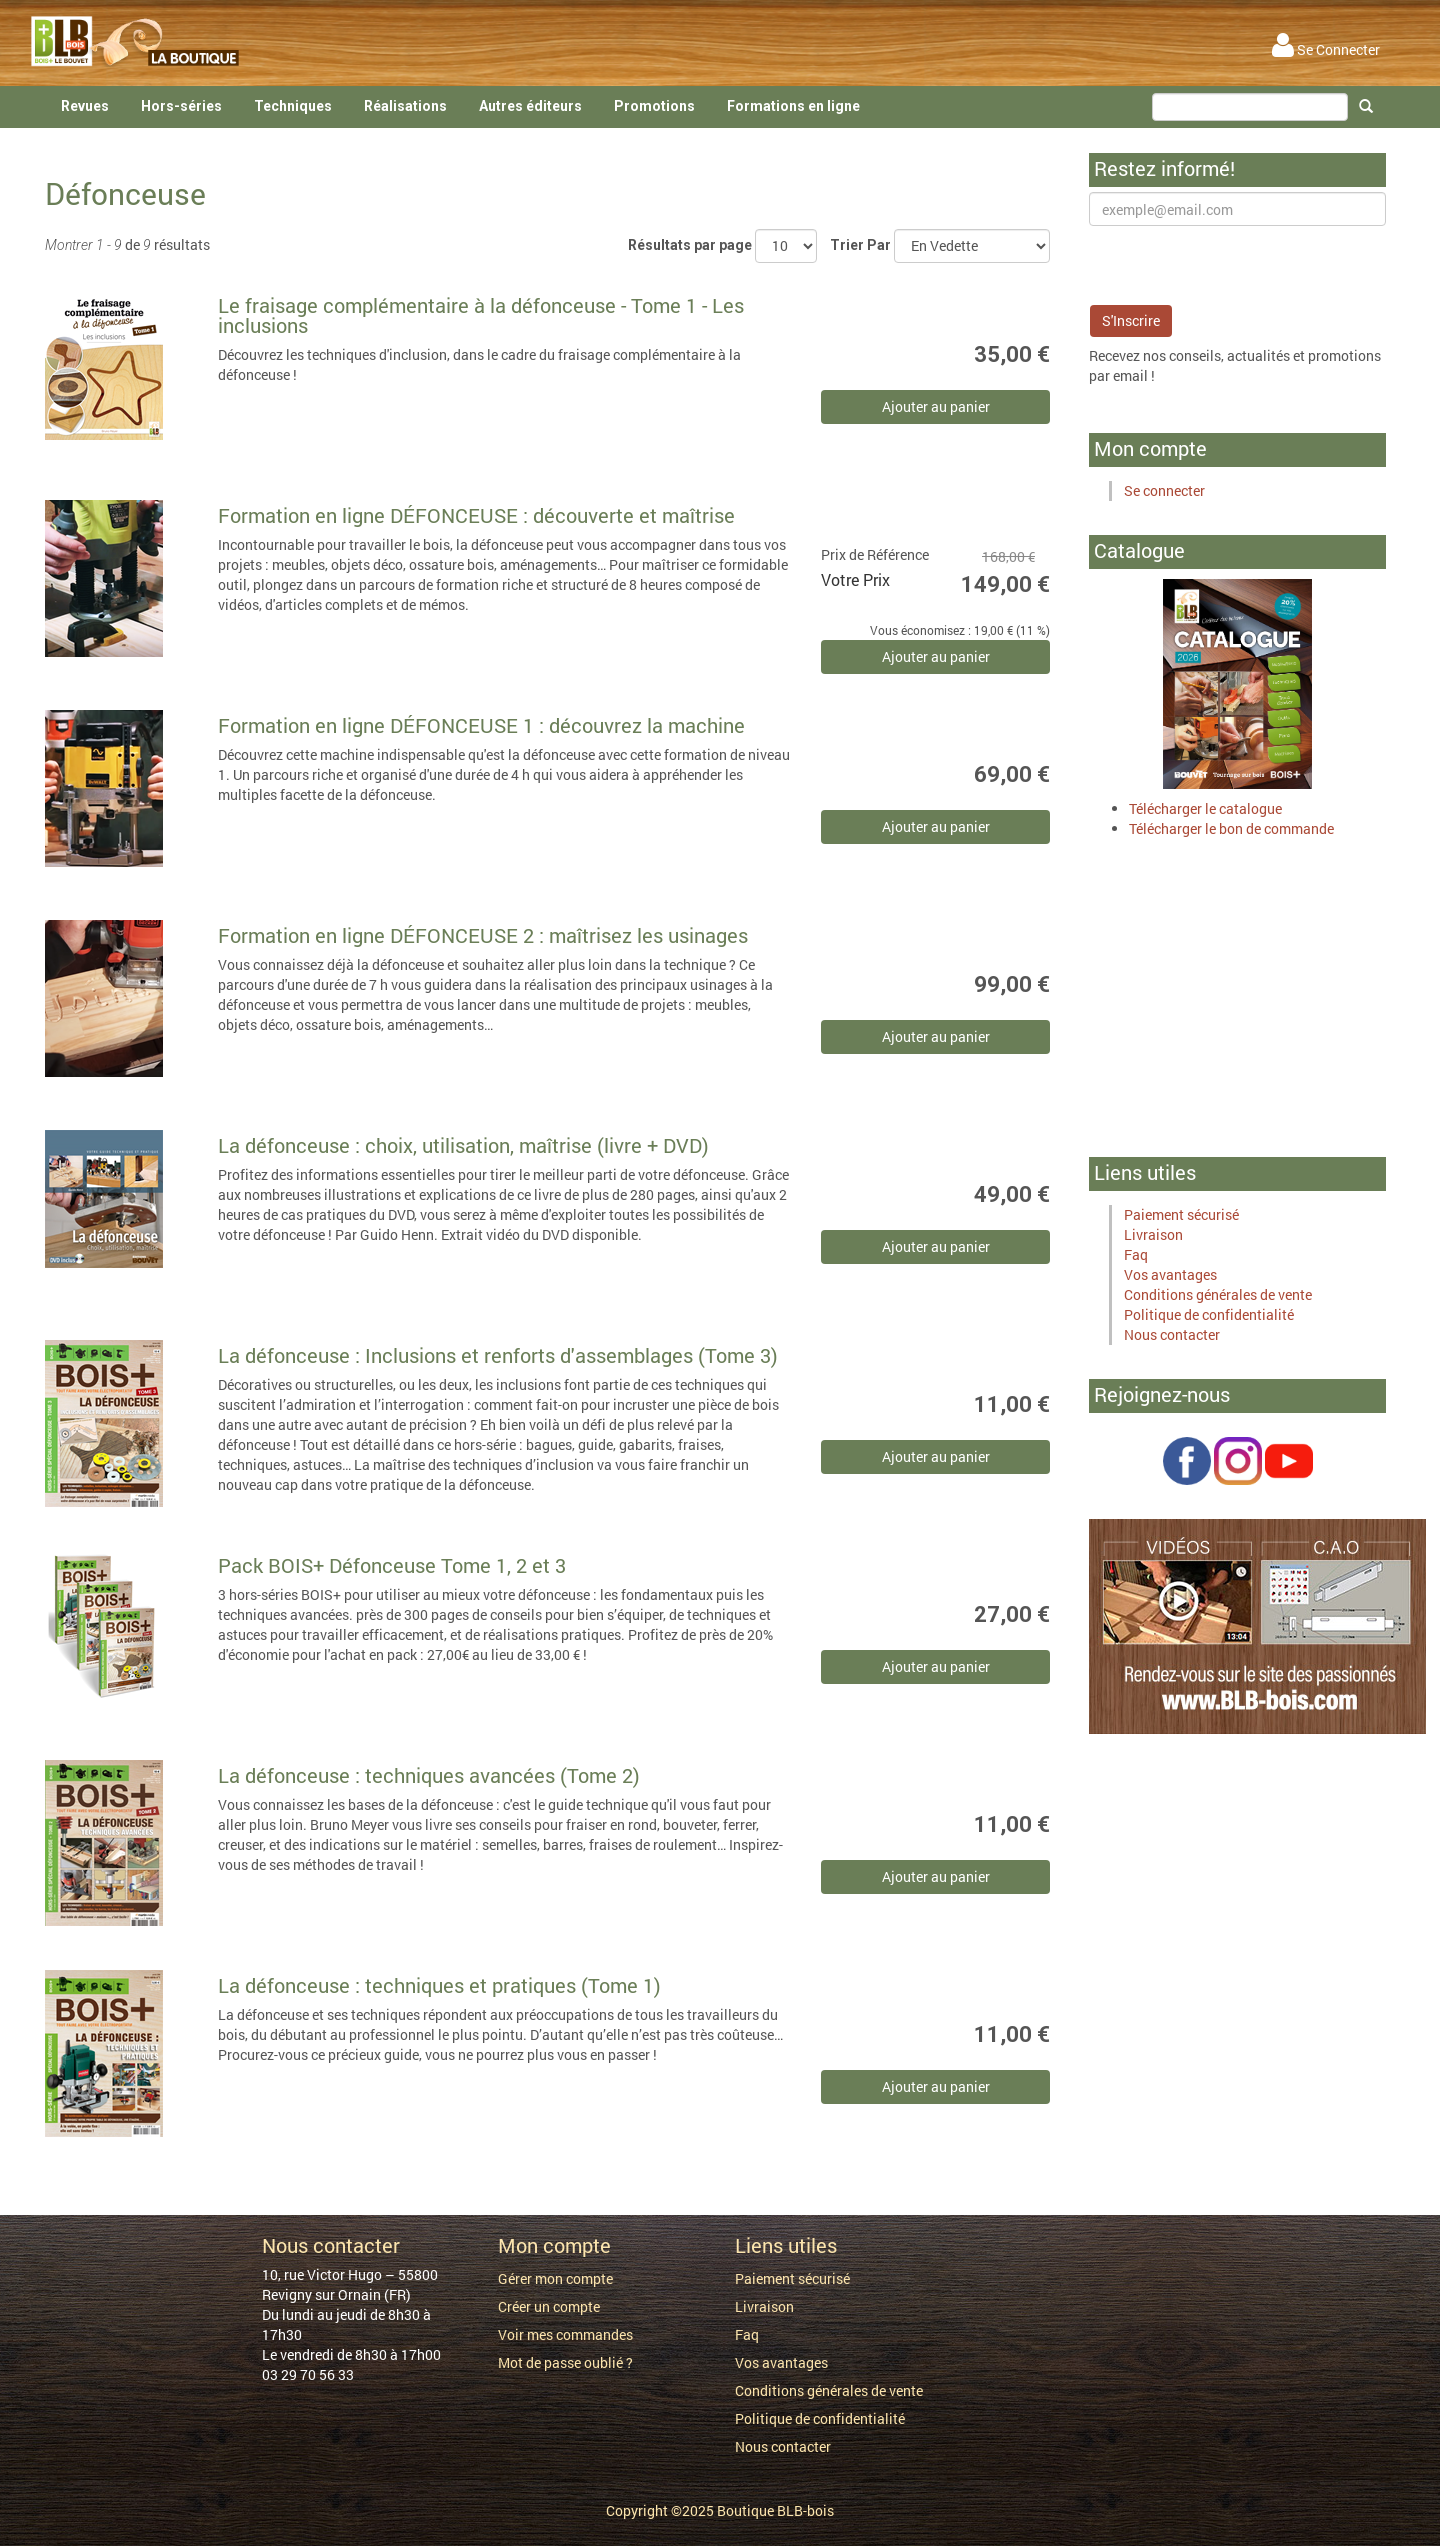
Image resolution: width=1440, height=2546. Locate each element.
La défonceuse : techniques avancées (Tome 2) (429, 1775)
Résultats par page (690, 245)
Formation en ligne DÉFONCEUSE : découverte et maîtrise (476, 515)
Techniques (293, 106)
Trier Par (860, 245)
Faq (1136, 1254)
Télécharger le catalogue (1205, 808)
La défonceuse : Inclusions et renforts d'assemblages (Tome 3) (498, 1355)
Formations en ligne (793, 106)
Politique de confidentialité (1209, 1314)
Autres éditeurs (530, 106)
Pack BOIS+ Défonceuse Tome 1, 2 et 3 (392, 1565)
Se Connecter (1326, 49)
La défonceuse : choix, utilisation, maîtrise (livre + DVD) (463, 1145)
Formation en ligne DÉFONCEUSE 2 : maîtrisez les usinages (483, 935)
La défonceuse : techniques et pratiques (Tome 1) (439, 1985)
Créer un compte (549, 2306)
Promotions (654, 106)
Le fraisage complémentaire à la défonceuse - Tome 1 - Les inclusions (481, 315)
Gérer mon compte (555, 2278)
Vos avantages (1170, 1274)
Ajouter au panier (936, 406)
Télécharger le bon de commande (1231, 828)
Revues (85, 106)
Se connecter (1164, 490)
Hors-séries (181, 106)
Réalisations (405, 106)
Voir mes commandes (565, 2334)
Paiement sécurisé (1181, 1214)
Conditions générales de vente (1218, 1294)
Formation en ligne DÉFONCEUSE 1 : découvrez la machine (481, 725)
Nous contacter (1172, 1334)
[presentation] (1241, 265)
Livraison (1153, 1234)
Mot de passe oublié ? (565, 2362)
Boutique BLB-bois (775, 2510)
